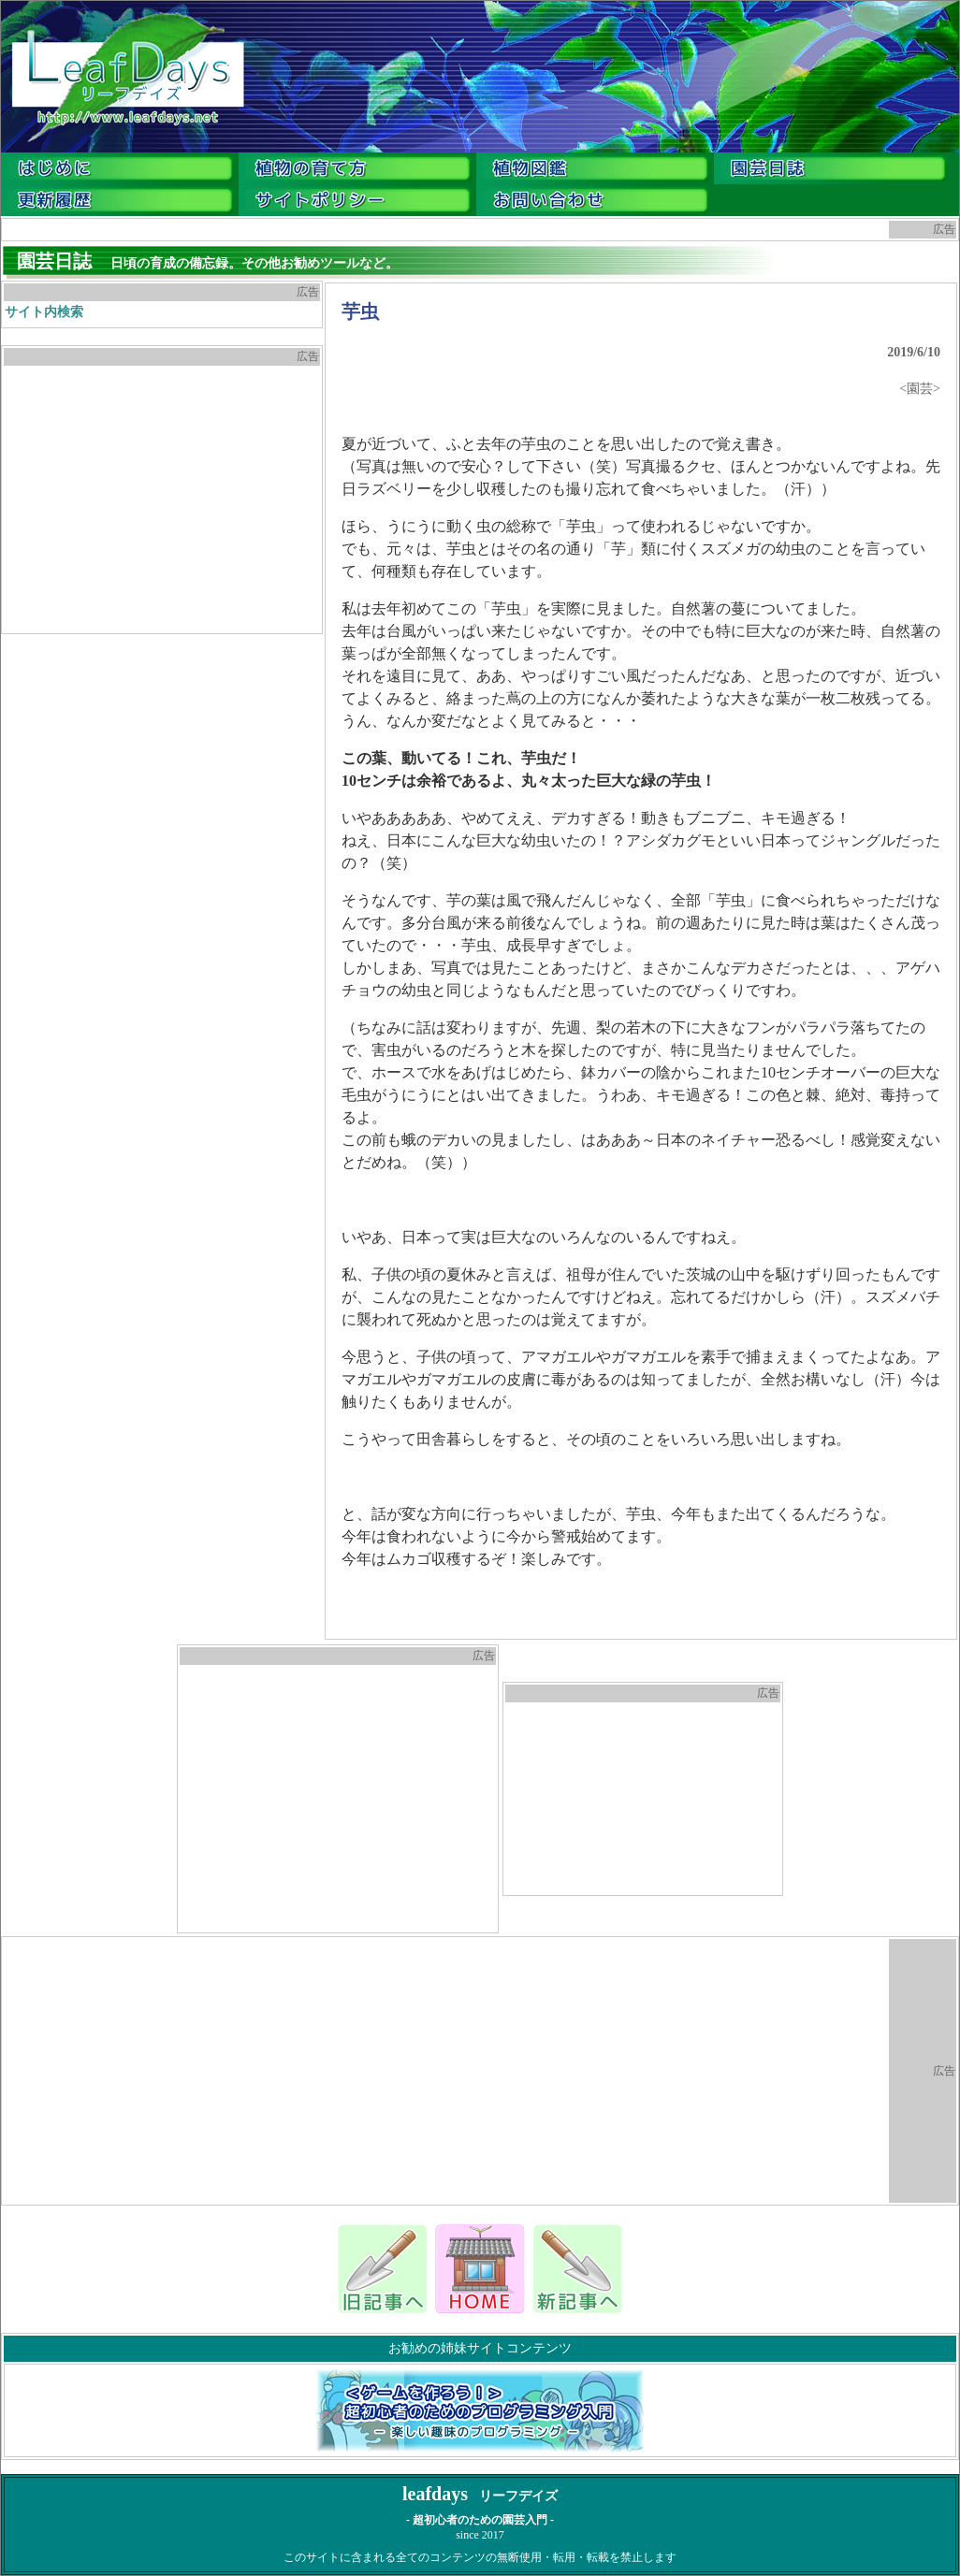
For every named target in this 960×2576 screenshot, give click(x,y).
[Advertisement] (162, 499)
